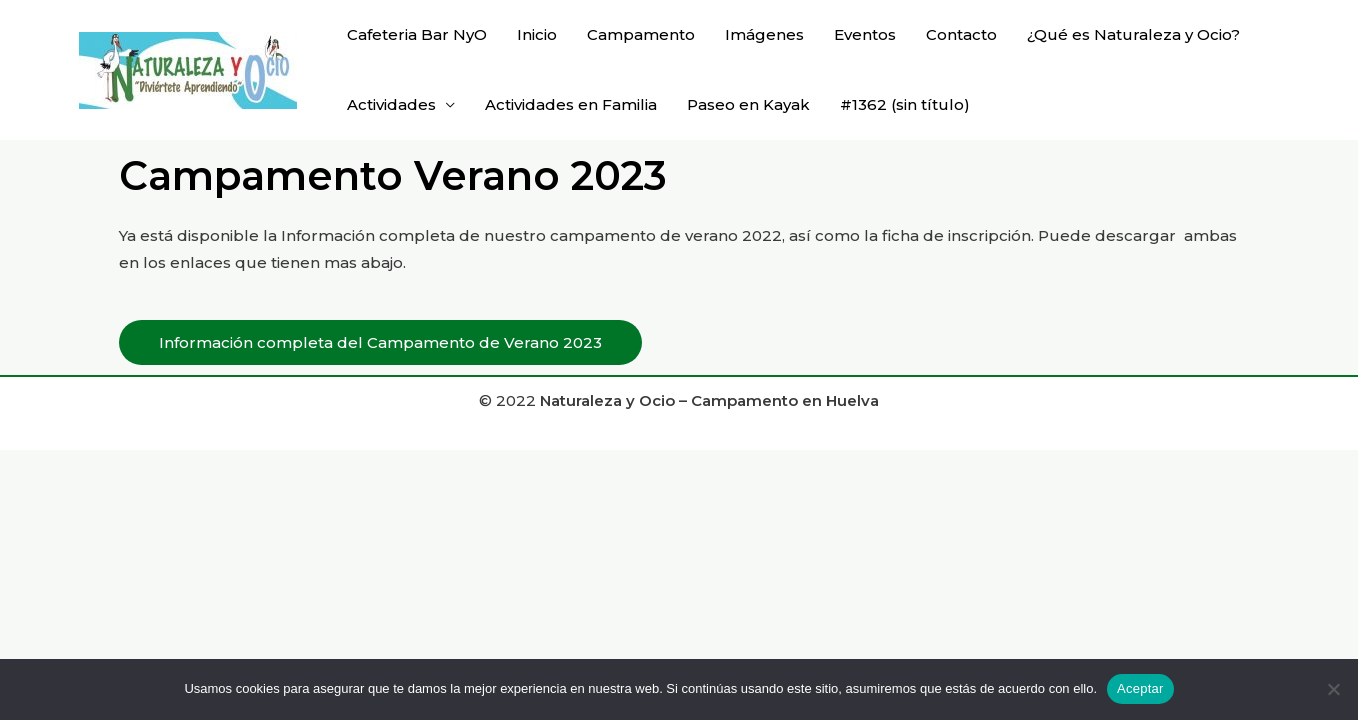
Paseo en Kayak (748, 104)
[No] (1333, 689)
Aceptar (1140, 688)
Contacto (961, 34)
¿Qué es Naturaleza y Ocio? (1133, 34)
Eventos (865, 34)
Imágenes (764, 34)
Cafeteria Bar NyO (417, 34)
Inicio (537, 34)
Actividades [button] (391, 104)
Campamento (641, 34)
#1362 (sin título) (905, 104)
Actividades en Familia (571, 104)
